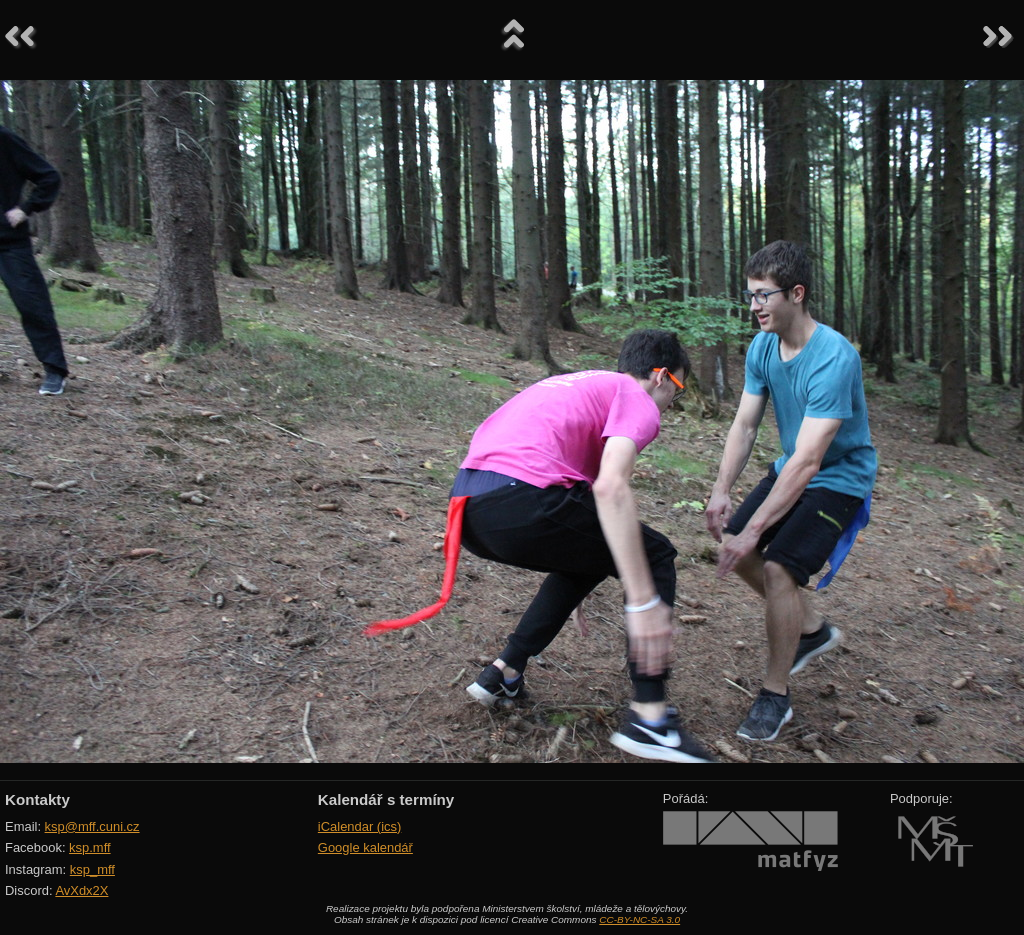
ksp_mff (92, 869)
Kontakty (37, 799)
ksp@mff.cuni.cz (92, 826)
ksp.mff (90, 847)
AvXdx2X (81, 890)
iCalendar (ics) (360, 826)
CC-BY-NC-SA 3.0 (639, 919)
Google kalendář (365, 847)
